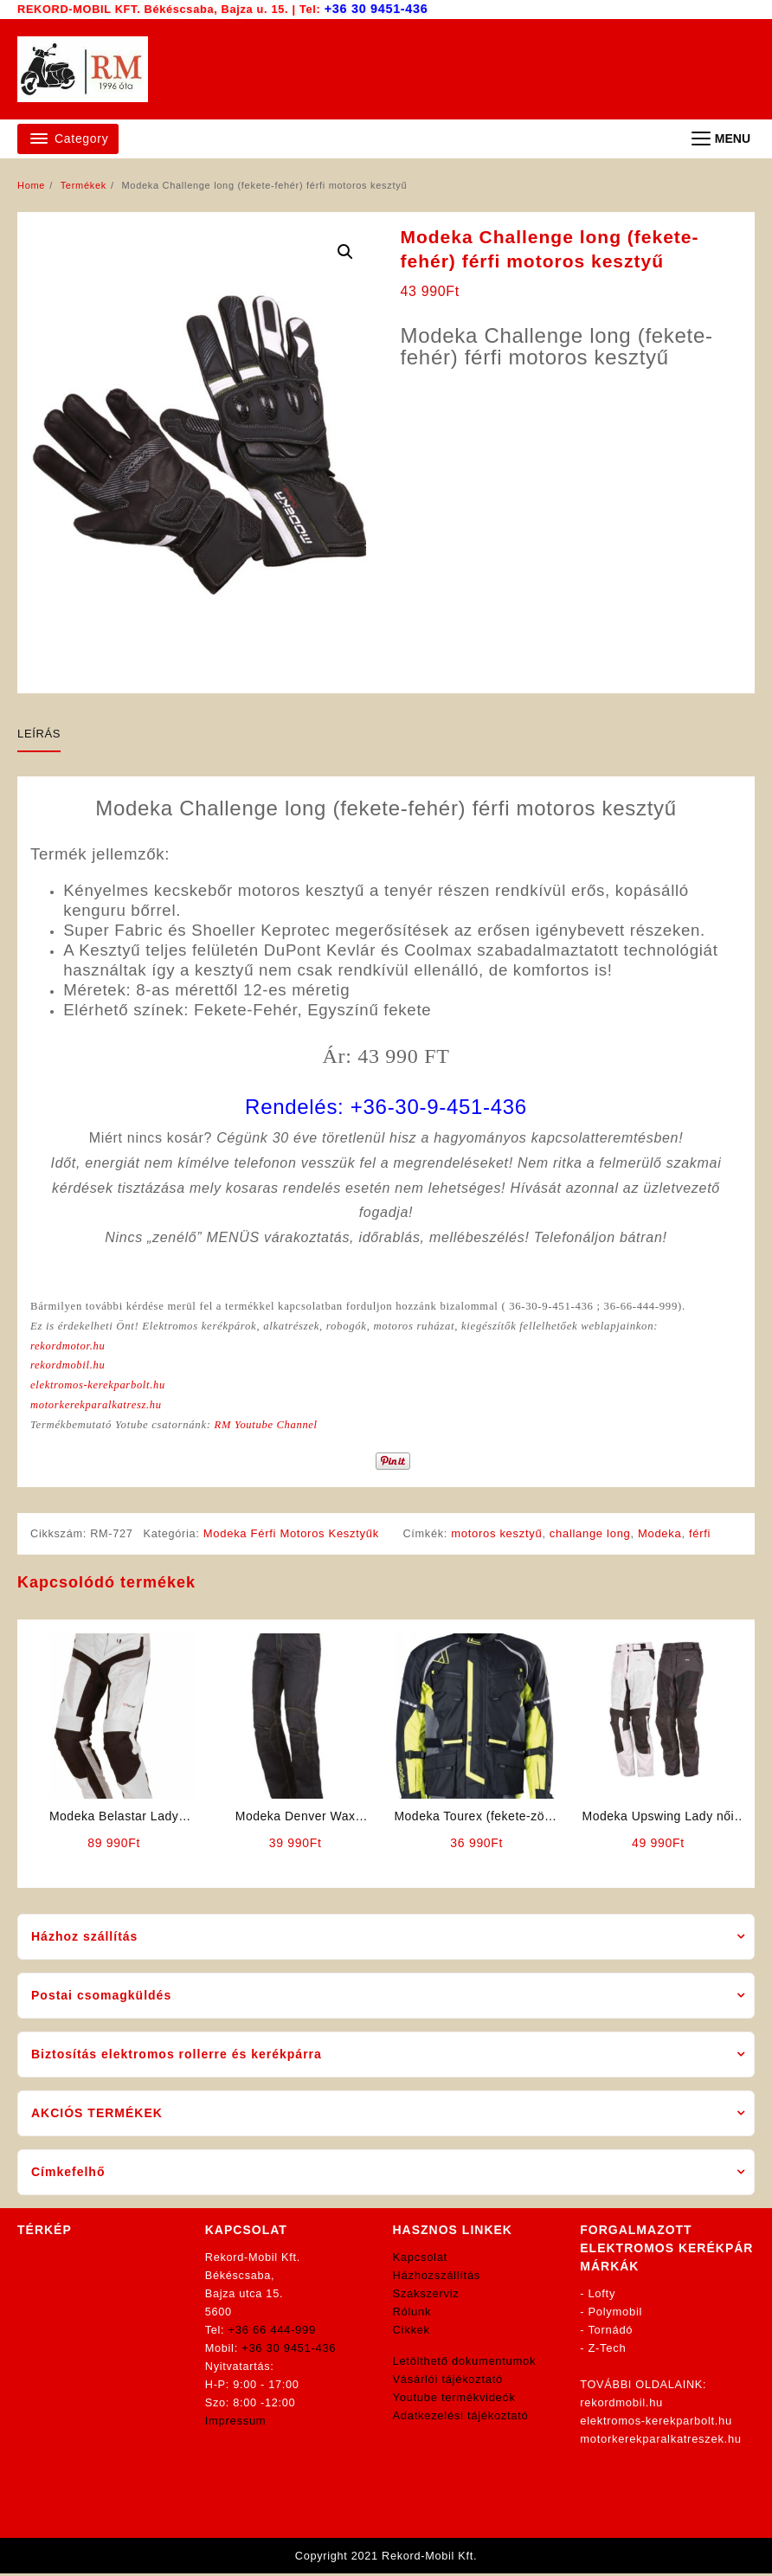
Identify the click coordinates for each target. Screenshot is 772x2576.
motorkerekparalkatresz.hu (98, 1407)
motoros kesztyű (498, 1536)
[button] (345, 251)
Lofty (602, 2296)
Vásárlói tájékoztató (448, 2382)
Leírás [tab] (39, 732)
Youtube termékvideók (454, 2400)
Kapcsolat (420, 2260)
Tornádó (610, 2333)
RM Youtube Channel (271, 1427)
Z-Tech (608, 2351)
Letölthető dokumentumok (465, 2364)
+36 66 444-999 (272, 2333)
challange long (592, 1536)
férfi (702, 1536)
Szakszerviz (426, 2296)
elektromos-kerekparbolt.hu (100, 1387)
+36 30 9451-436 (378, 8)
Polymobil (616, 2315)
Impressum (236, 2424)
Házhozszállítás (437, 2278)
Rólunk (412, 2315)
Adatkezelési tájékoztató (461, 2418)
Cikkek (411, 2333)
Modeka (661, 1536)
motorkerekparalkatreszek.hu (661, 2442)
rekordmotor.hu (68, 1346)
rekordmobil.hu (68, 1367)
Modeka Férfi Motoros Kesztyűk (294, 1536)
